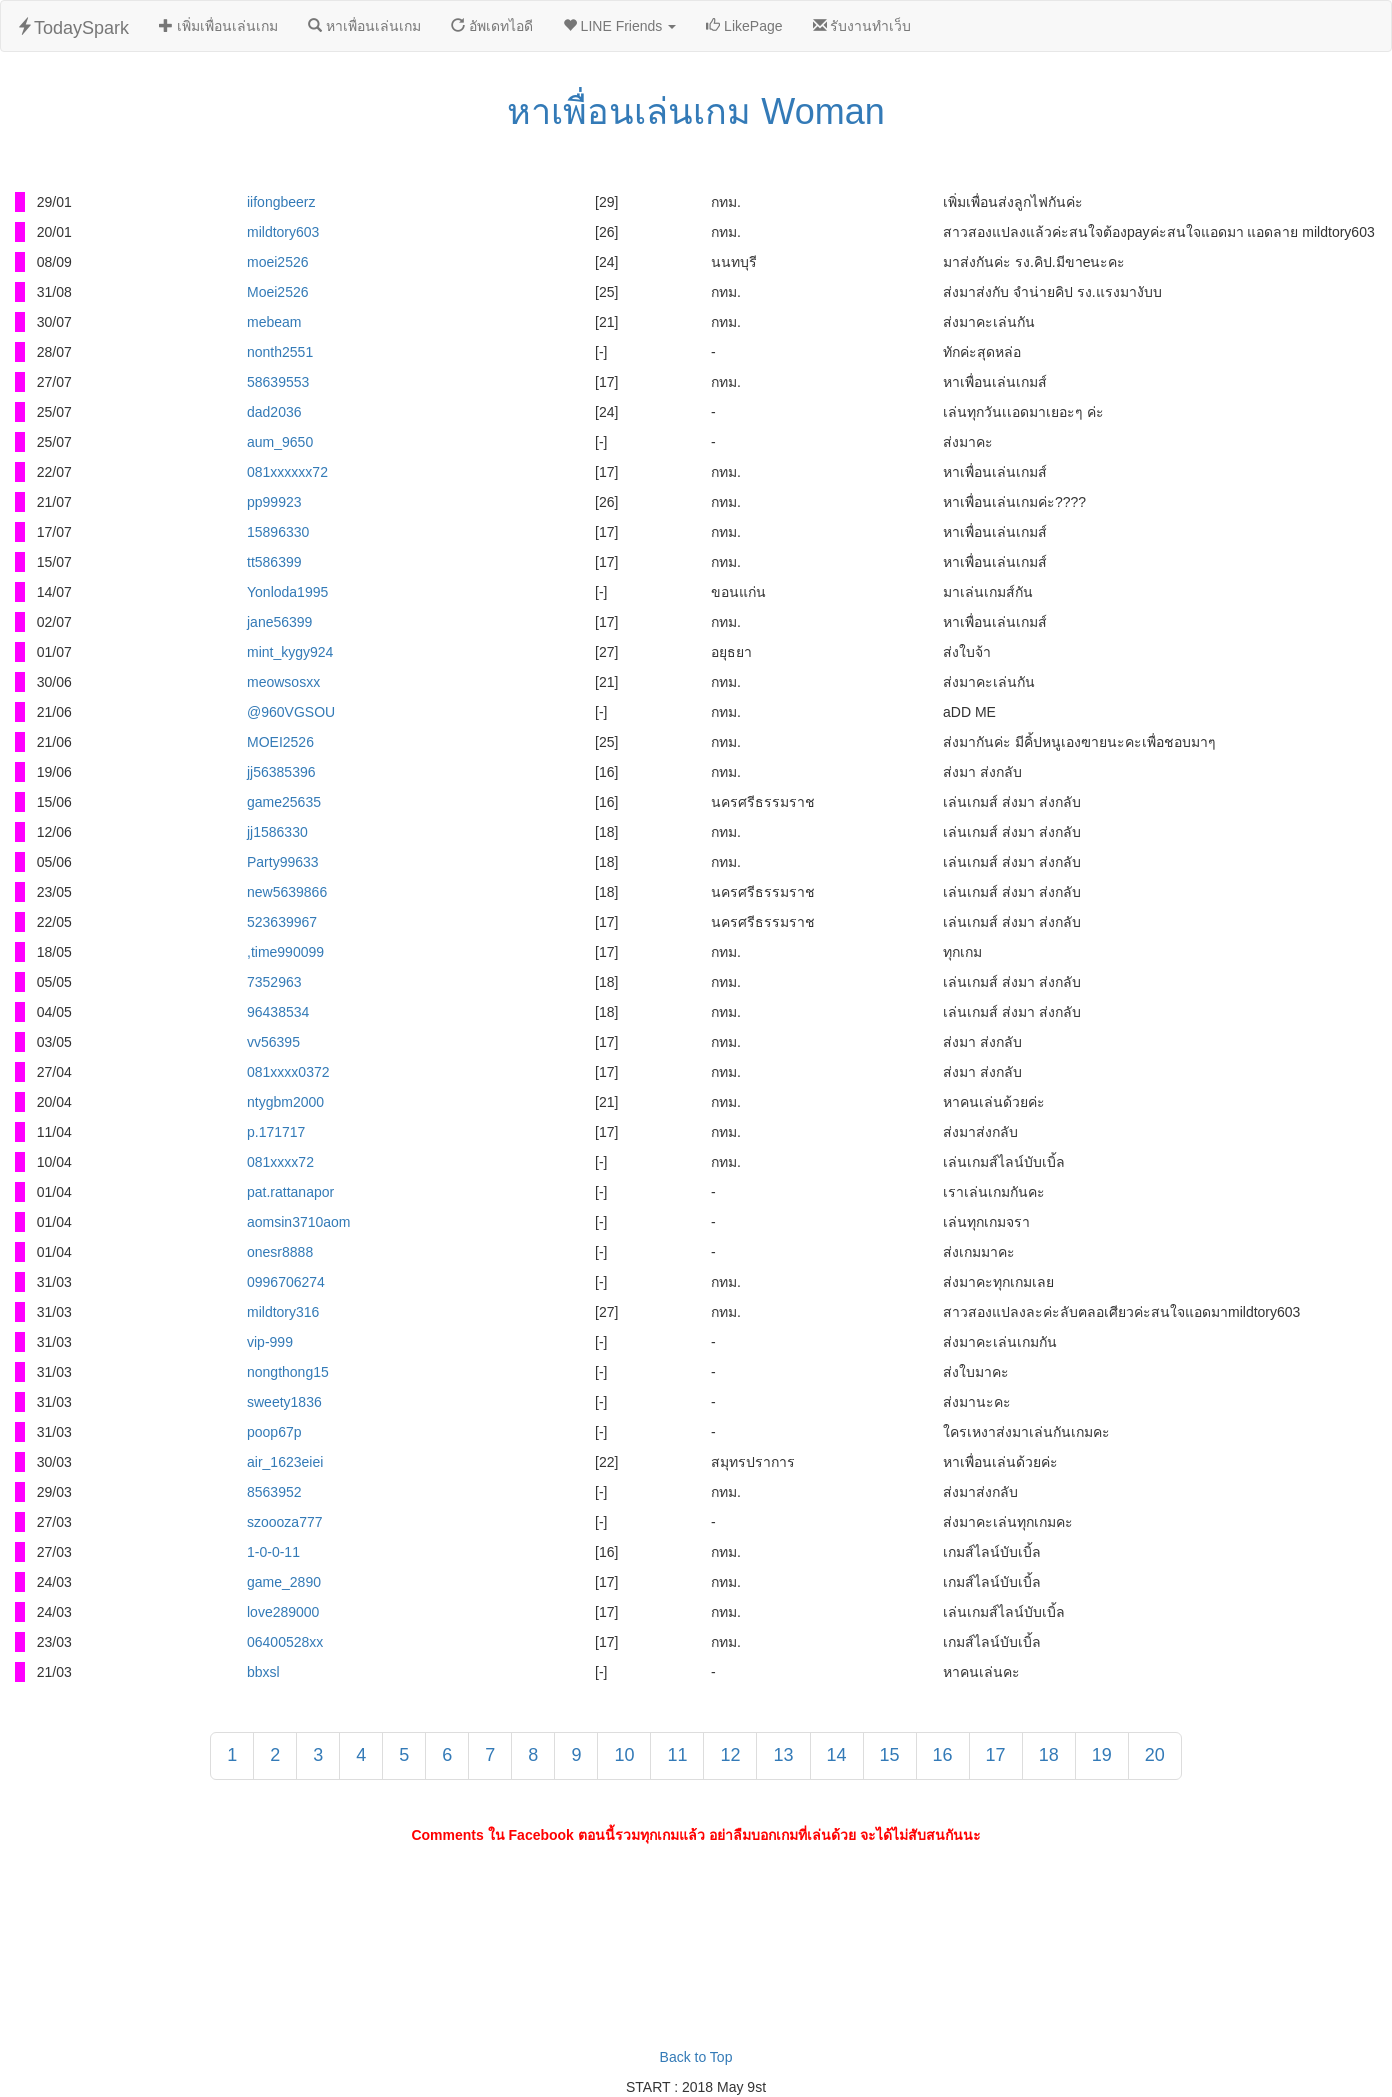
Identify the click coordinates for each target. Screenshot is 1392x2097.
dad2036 (274, 412)
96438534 (278, 1012)
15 (890, 1755)
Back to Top (696, 2057)
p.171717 (276, 1132)
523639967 (282, 922)
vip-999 (270, 1342)
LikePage (744, 26)
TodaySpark (72, 27)
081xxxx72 (280, 1162)
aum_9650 (280, 442)
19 (1102, 1755)
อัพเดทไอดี (492, 26)
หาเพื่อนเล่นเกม (364, 26)
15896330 (278, 532)
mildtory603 (283, 232)
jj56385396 (281, 772)
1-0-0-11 (273, 1552)
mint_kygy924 (290, 652)
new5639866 (287, 892)
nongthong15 (288, 1372)
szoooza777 (285, 1522)
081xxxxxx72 (287, 472)
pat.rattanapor (290, 1192)
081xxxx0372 (288, 1072)
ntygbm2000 (285, 1102)
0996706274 (286, 1282)
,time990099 (285, 952)
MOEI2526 (280, 742)
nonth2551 (280, 352)
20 (1155, 1755)
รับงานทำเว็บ (862, 26)
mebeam (274, 322)
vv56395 (273, 1042)
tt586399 (274, 562)
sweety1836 (284, 1402)
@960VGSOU (291, 712)
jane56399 (279, 622)
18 (1049, 1755)
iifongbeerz (281, 202)
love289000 (283, 1612)
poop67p (274, 1432)
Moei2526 (278, 292)
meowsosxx (283, 682)
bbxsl (263, 1672)
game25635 (284, 802)
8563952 (274, 1492)
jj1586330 (277, 832)
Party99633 (283, 862)
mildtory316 (283, 1312)
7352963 (274, 982)
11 (677, 1755)
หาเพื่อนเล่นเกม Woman (695, 111)
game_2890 (284, 1582)
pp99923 (274, 502)
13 (783, 1755)
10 (624, 1755)
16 (943, 1755)
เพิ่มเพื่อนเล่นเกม (218, 26)
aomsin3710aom (299, 1222)
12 (730, 1755)
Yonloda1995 (287, 592)
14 (837, 1755)
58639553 (278, 382)
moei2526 (278, 262)
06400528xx (285, 1642)
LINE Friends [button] (619, 26)
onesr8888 (280, 1252)
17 (996, 1755)
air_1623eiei (285, 1462)
